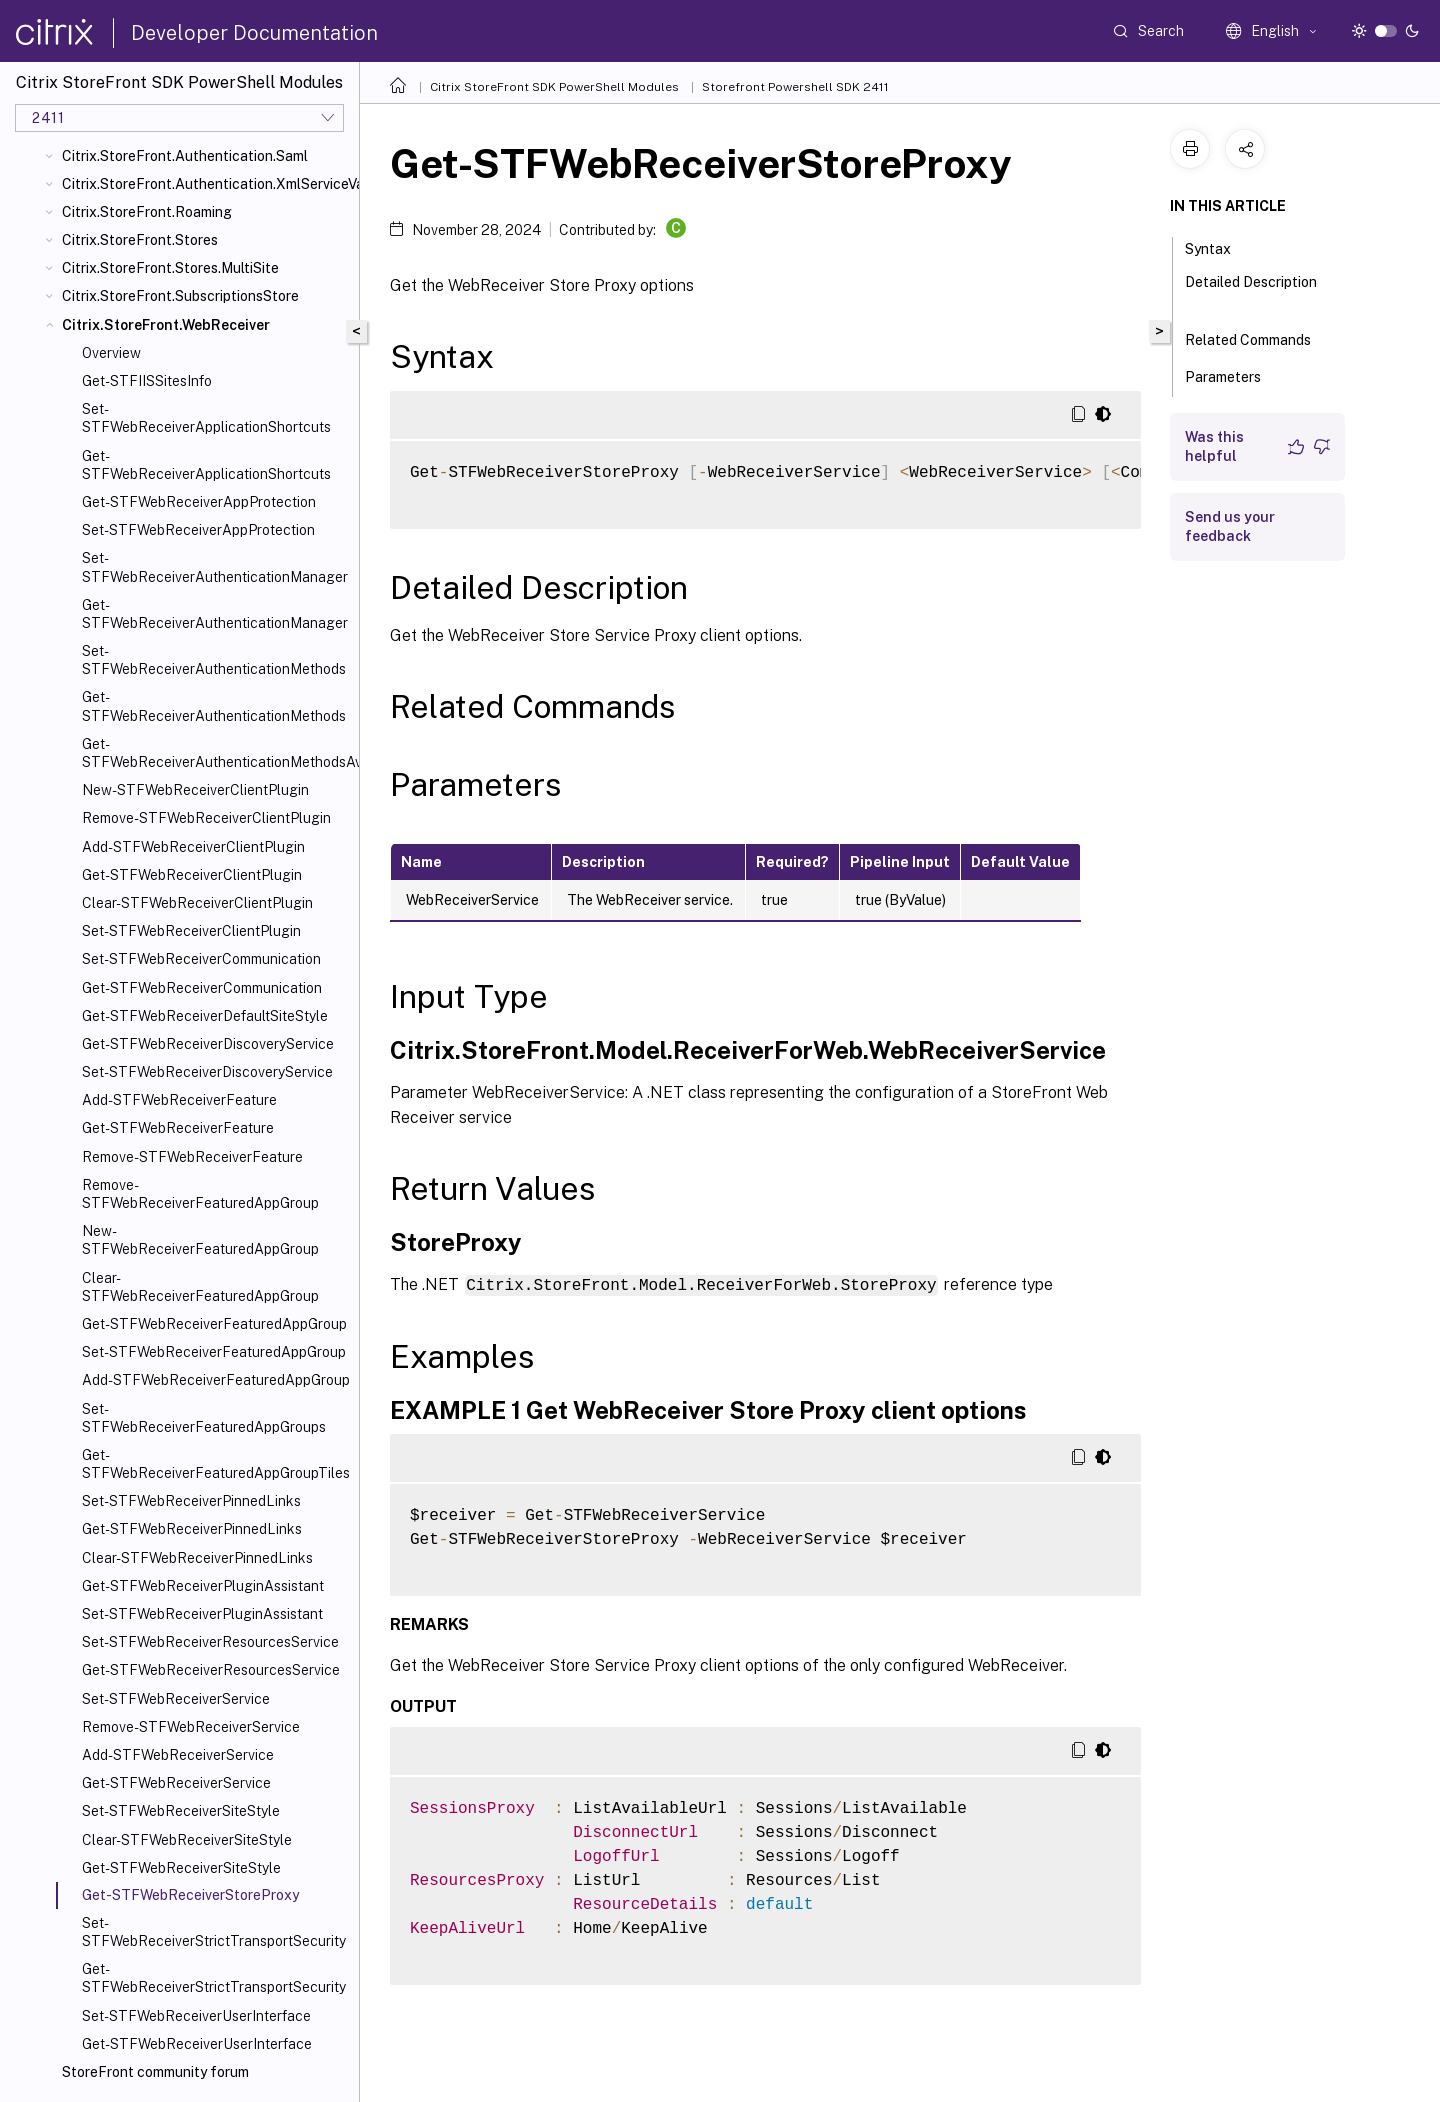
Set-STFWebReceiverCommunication (201, 959)
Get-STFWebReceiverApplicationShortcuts (206, 465)
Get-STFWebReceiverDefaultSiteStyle (205, 1016)
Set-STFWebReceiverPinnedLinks (191, 1501)
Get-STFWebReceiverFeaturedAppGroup (214, 1324)
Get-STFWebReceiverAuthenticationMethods (214, 706)
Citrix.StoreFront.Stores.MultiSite (170, 268)
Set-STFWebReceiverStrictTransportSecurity (214, 1932)
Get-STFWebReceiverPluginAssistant (203, 1586)
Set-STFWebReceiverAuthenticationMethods (214, 660)
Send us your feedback (1230, 526)
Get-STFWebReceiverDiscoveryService (208, 1044)
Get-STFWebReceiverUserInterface (197, 2044)
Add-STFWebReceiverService (178, 1755)
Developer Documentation (254, 33)
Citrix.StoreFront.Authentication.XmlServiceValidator (206, 184)
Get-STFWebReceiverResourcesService (211, 1670)
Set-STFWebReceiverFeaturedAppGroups (204, 1418)
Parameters (1234, 375)
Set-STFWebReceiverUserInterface (196, 2016)
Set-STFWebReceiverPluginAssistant (202, 1614)
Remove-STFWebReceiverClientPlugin (206, 818)
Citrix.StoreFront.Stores (140, 240)
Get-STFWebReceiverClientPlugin (192, 875)
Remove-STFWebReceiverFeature (192, 1157)
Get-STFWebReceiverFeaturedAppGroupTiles (216, 1464)
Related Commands (1259, 338)
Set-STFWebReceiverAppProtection (198, 530)
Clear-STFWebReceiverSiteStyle (187, 1840)
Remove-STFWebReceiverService (191, 1727)
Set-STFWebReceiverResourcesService (210, 1642)
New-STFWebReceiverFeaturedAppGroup (200, 1240)
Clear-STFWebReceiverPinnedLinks (197, 1558)
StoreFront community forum (155, 2072)
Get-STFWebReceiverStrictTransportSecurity (214, 1978)
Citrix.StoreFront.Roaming (147, 212)
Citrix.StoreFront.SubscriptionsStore (180, 296)
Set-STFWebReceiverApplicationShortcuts (206, 418)
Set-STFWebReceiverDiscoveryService (207, 1072)
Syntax (1219, 247)
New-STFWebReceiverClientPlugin (195, 790)
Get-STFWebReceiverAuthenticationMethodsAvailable (216, 753)
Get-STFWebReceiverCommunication (202, 988)
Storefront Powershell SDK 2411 (795, 87)
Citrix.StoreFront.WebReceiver (166, 325)
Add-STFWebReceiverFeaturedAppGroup (216, 1380)
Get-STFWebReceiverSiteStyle (181, 1868)
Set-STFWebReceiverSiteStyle (181, 1811)
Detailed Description (1251, 291)
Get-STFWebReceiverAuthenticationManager (215, 614)
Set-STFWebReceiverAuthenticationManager (215, 567)
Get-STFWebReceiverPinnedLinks (192, 1529)
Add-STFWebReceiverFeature (179, 1100)
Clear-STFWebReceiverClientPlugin (197, 903)
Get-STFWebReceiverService (176, 1783)
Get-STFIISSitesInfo (147, 381)
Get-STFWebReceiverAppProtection (199, 502)
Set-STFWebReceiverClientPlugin (191, 931)
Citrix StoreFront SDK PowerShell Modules (554, 87)
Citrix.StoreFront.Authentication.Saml (185, 156)
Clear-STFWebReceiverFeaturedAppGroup (200, 1287)
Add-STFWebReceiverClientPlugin (193, 847)
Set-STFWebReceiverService (176, 1699)
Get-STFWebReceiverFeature (178, 1128)
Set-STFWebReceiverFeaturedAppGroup (214, 1352)
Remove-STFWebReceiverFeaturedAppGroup (200, 1194)
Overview (111, 353)
